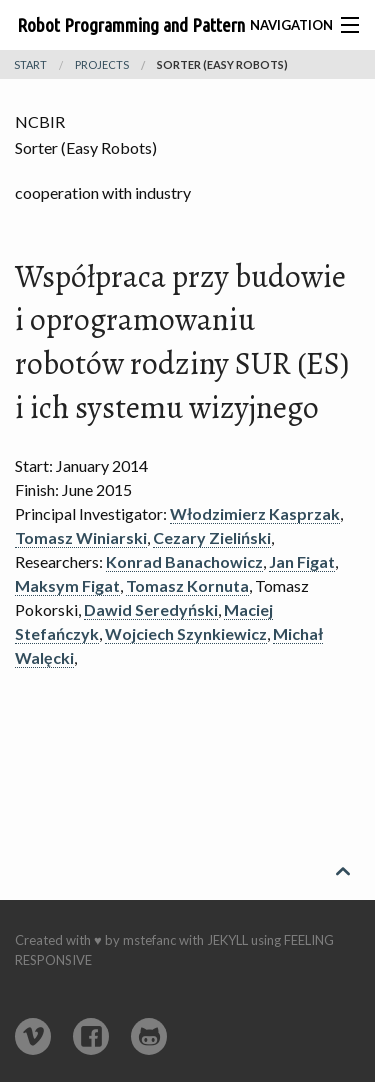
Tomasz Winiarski (81, 537)
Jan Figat (302, 561)
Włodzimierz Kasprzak (255, 513)
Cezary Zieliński (212, 537)
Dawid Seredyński (151, 609)
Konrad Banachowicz (184, 561)
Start (30, 64)
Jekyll (227, 940)
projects (102, 64)
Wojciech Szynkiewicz (186, 633)
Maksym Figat (67, 585)
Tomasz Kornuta (187, 585)
